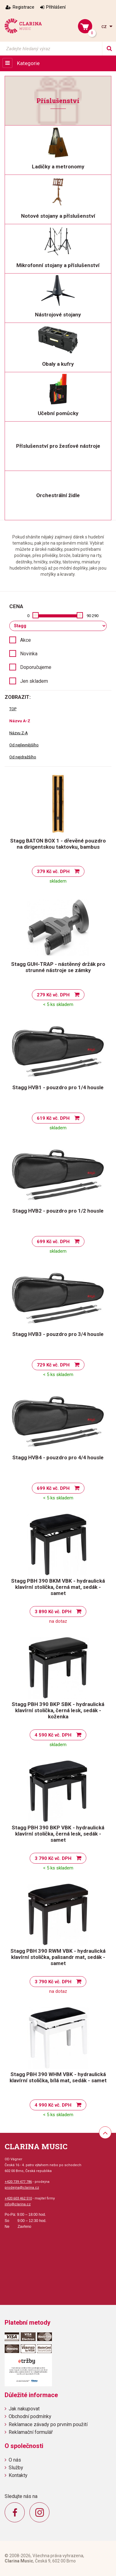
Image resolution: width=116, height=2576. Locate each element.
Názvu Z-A (18, 733)
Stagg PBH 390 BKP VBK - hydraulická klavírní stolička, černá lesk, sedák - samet (58, 1833)
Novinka (28, 654)
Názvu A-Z (19, 721)
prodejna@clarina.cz (22, 2188)
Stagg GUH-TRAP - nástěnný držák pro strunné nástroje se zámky (58, 967)
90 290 (92, 615)
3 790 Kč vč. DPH (53, 1858)
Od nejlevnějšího (24, 745)
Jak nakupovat (24, 2409)
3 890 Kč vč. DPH (53, 1611)
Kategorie (28, 63)
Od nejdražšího (22, 757)
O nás (15, 2460)
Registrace (23, 7)
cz (104, 26)
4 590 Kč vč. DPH (53, 1735)
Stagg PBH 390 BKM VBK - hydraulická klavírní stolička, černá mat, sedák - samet (58, 1587)
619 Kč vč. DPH (53, 1118)
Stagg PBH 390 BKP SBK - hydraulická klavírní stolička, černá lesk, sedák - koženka (58, 1710)
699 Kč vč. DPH (53, 1241)
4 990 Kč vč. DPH (53, 2105)
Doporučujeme (35, 667)
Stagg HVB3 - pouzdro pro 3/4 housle (58, 1334)
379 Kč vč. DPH (53, 871)
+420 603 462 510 (18, 2198)
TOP (12, 709)
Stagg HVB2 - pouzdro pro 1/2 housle (58, 1211)
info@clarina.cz (18, 2204)
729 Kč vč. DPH (53, 1365)
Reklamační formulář (31, 2432)
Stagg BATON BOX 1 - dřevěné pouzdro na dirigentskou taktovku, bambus (58, 844)
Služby (16, 2468)
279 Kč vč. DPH (53, 995)
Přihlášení (56, 7)
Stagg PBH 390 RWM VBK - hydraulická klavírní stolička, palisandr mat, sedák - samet (58, 1957)
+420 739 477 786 (18, 2182)
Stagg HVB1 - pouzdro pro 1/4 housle (58, 1087)
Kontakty (18, 2475)
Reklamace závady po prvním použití (48, 2424)
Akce (25, 640)
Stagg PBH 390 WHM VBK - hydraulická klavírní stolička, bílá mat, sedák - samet (58, 2077)
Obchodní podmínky (30, 2416)
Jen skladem (34, 681)
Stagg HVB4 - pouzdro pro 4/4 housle (58, 1457)
